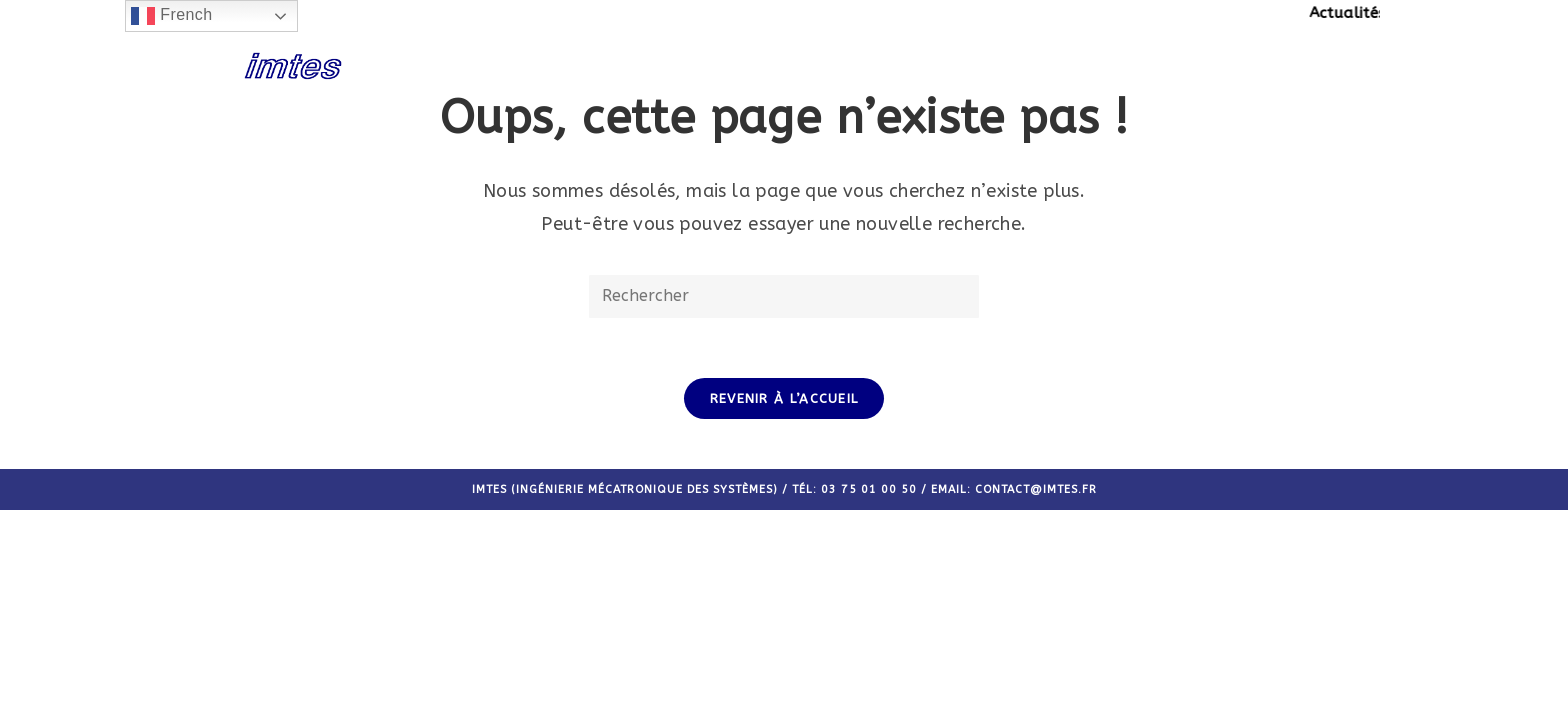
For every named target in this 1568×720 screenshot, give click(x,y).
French (171, 16)
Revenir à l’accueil (784, 398)
